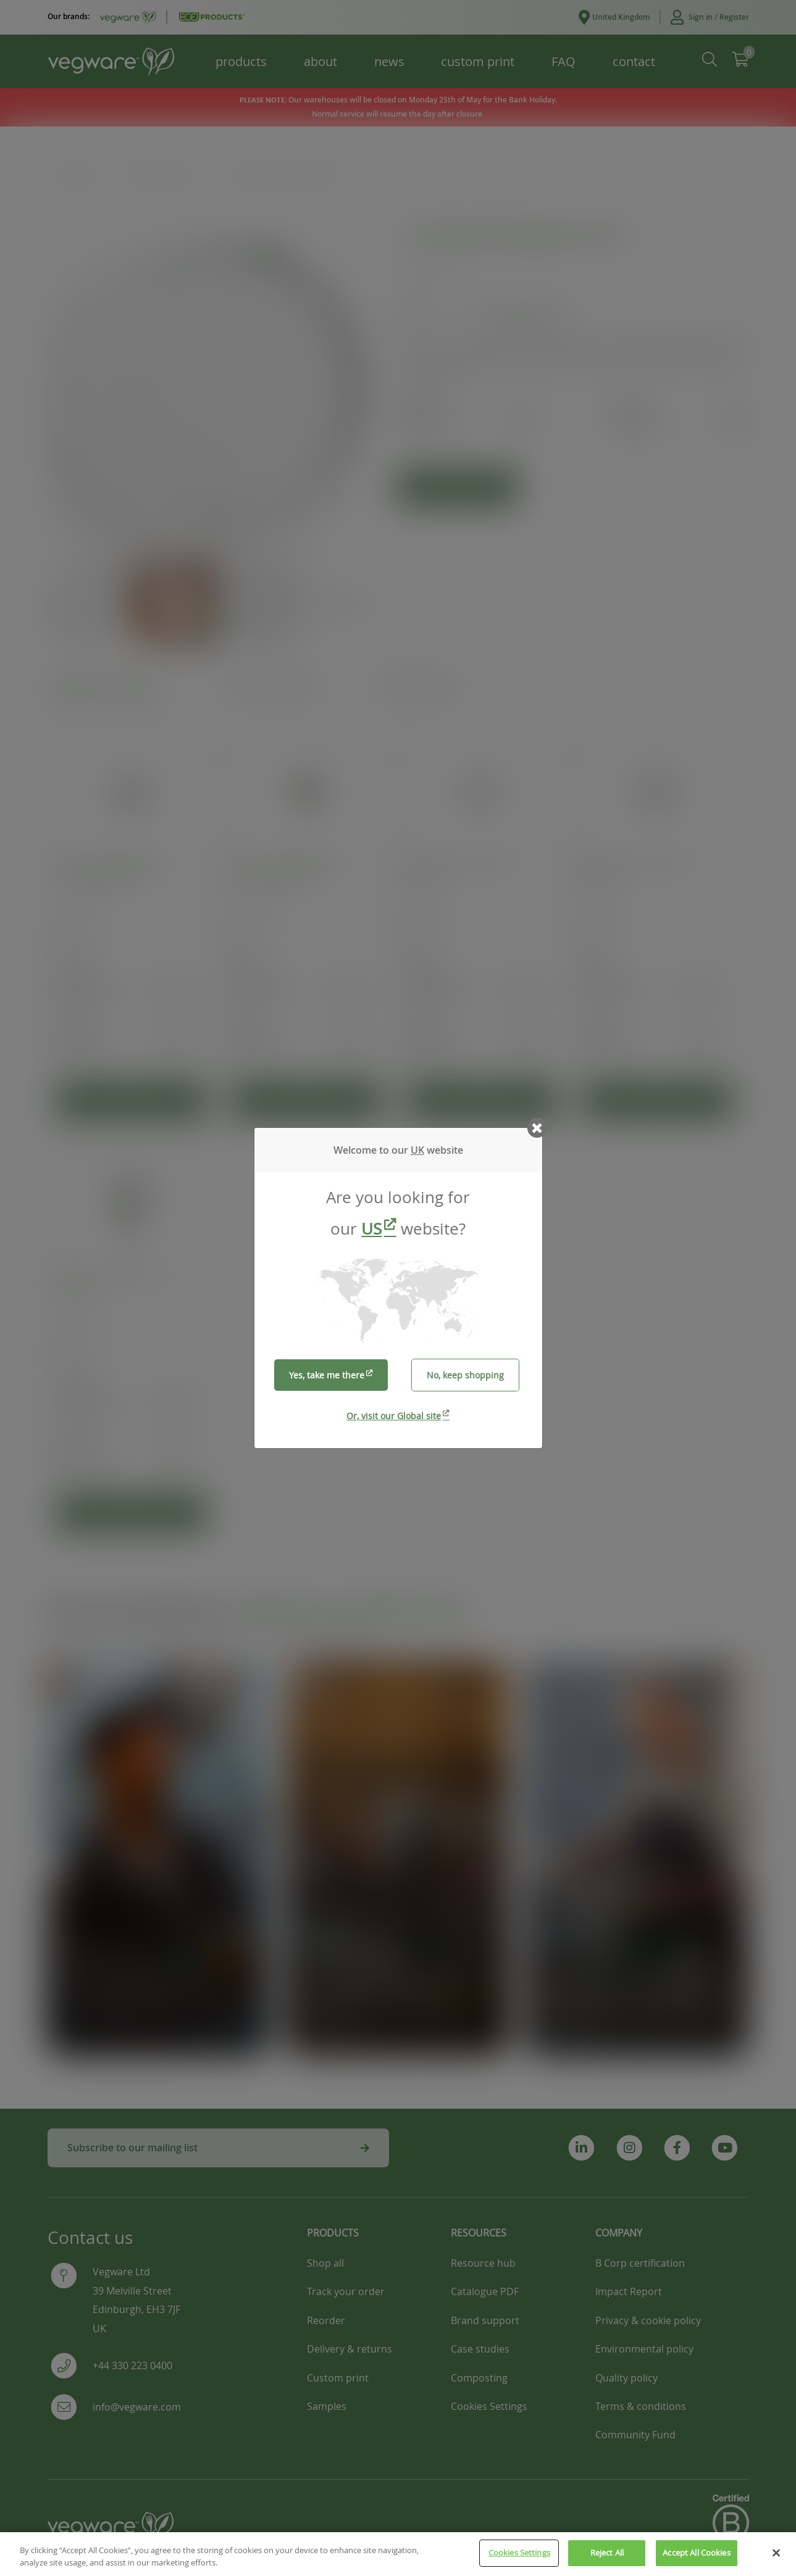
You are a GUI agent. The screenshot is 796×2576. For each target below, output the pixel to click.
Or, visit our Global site (393, 1416)
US (371, 1229)
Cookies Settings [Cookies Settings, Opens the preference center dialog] (519, 2552)
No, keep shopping (465, 1375)
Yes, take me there (326, 1375)
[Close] (776, 2552)
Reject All (607, 2552)
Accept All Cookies (696, 2552)
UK (417, 1150)
